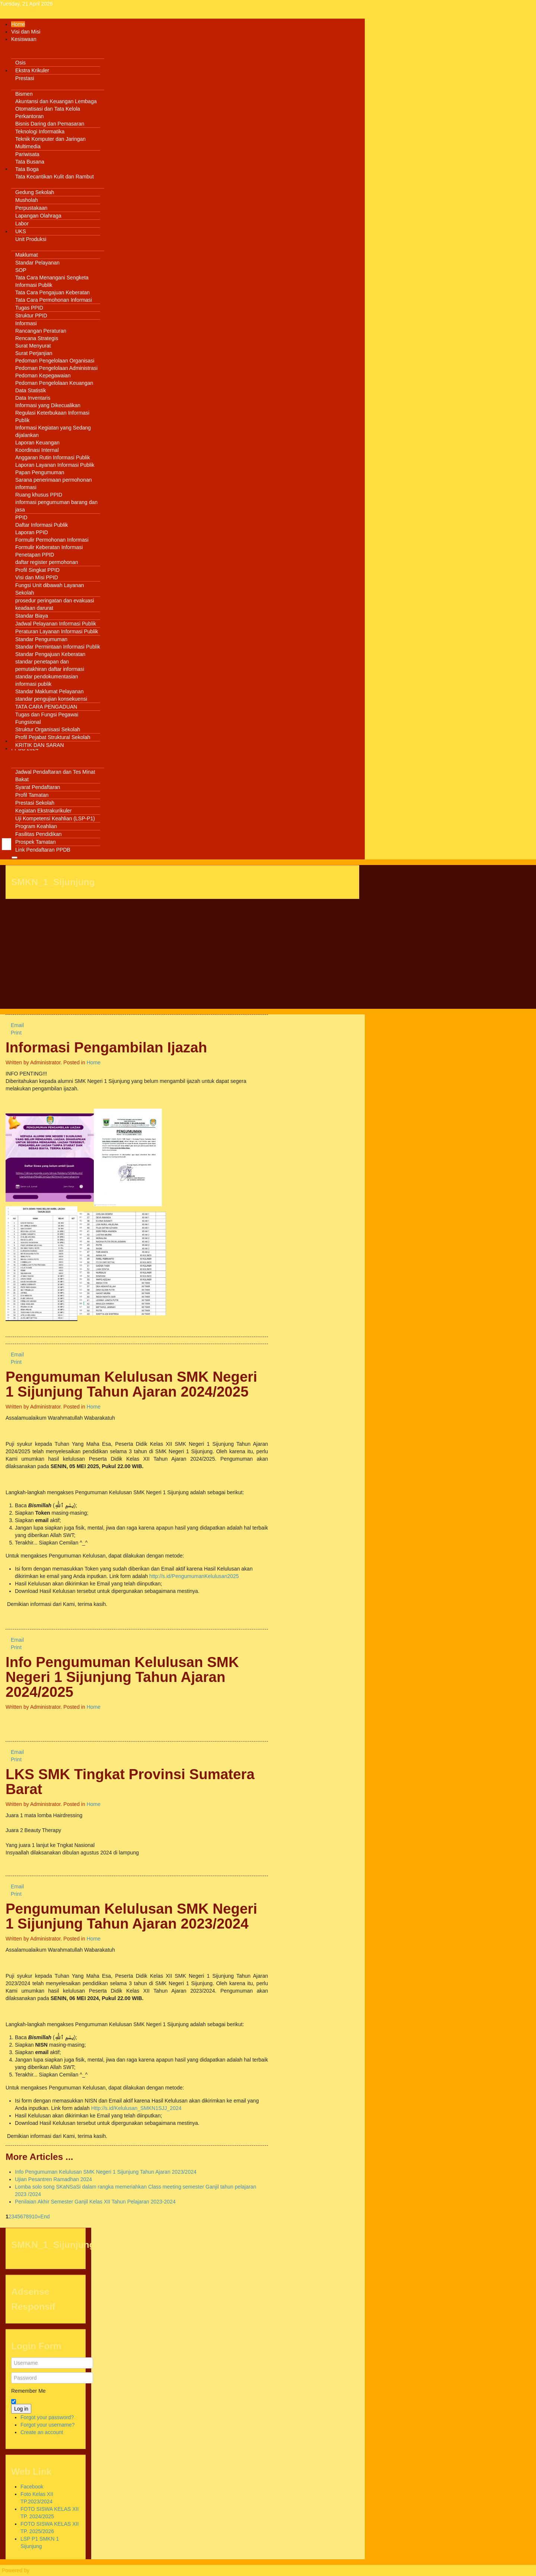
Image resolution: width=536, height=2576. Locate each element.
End (45, 2216)
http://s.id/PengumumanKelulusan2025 (194, 1576)
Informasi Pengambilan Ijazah (106, 1047)
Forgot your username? (47, 2425)
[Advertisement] (182, 956)
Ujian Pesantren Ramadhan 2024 (53, 2179)
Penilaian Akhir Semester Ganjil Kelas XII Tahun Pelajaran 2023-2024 (95, 2202)
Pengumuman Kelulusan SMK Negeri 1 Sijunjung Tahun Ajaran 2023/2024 (131, 1916)
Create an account (41, 2432)
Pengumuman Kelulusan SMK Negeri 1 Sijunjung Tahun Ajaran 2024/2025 (131, 1384)
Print (14, 1033)
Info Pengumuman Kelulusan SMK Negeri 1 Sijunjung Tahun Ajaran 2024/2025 (122, 1677)
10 (35, 2216)
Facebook (31, 2487)
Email (15, 1025)
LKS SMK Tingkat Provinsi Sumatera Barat (130, 1781)
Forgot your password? (47, 2417)
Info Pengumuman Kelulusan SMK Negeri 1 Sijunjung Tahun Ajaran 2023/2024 (106, 2172)
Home (93, 1062)
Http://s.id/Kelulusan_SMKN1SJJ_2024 (136, 2108)
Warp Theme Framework (59, 2570)
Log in (21, 2409)
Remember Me (28, 2391)
